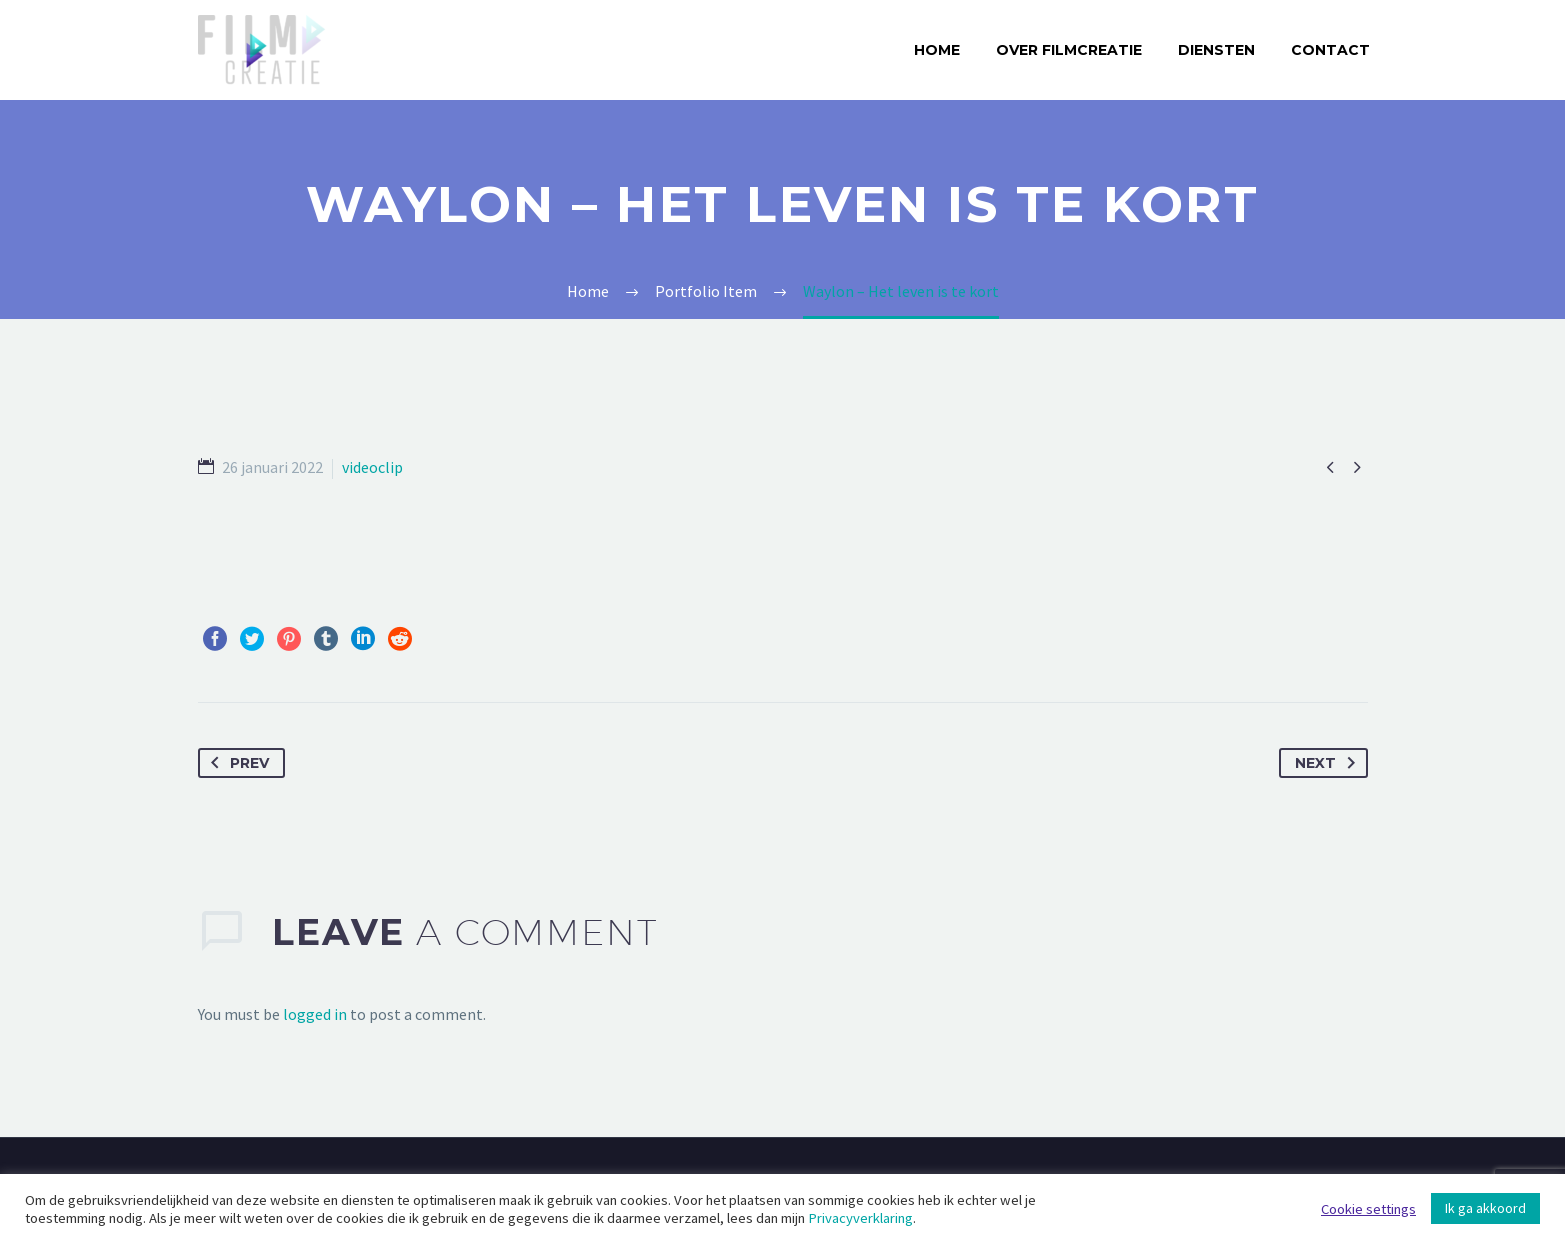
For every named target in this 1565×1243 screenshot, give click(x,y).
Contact (1330, 50)
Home (937, 50)
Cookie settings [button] (1368, 1209)
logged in (315, 1014)
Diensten (1216, 50)
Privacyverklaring (860, 1218)
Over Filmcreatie (1069, 50)
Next (1329, 763)
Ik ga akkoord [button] (1485, 1208)
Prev (236, 763)
